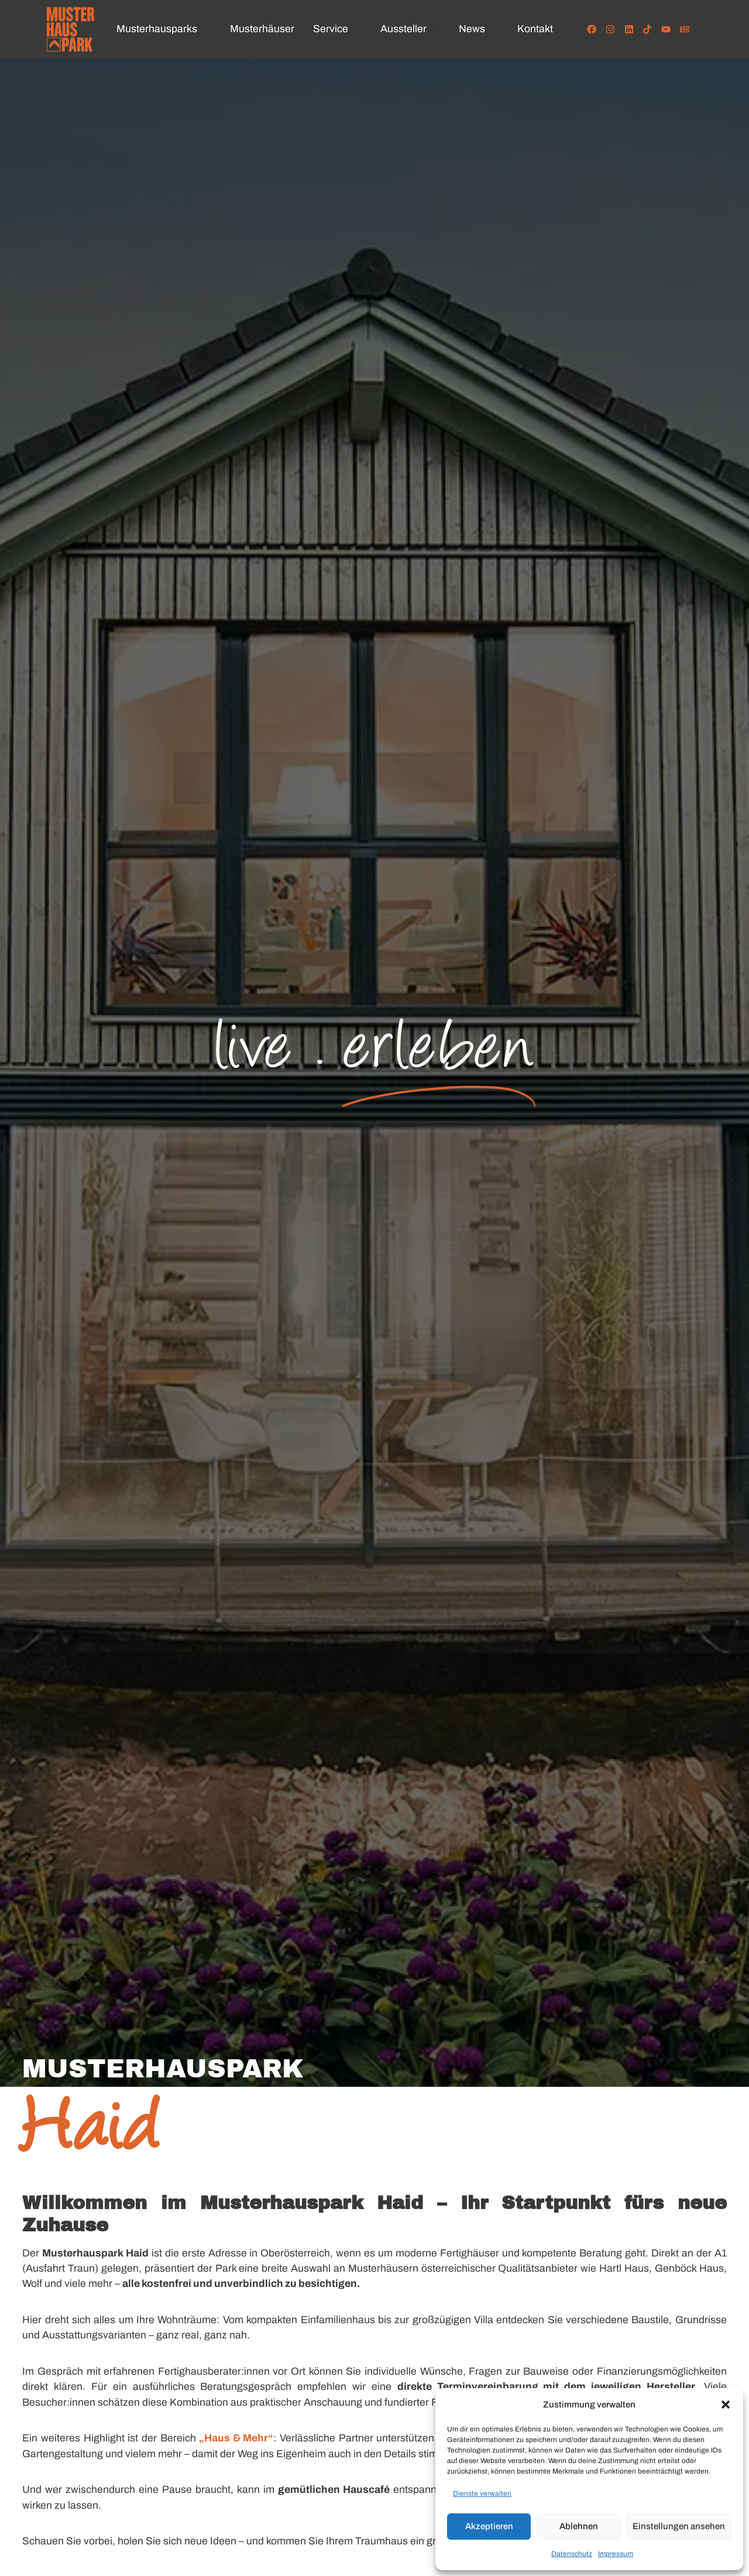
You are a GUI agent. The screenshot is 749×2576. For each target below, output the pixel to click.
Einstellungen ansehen (679, 2526)
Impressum (615, 2554)
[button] (725, 2404)
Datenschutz (571, 2554)
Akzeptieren (489, 2526)
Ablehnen (578, 2526)
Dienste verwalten (482, 2493)
